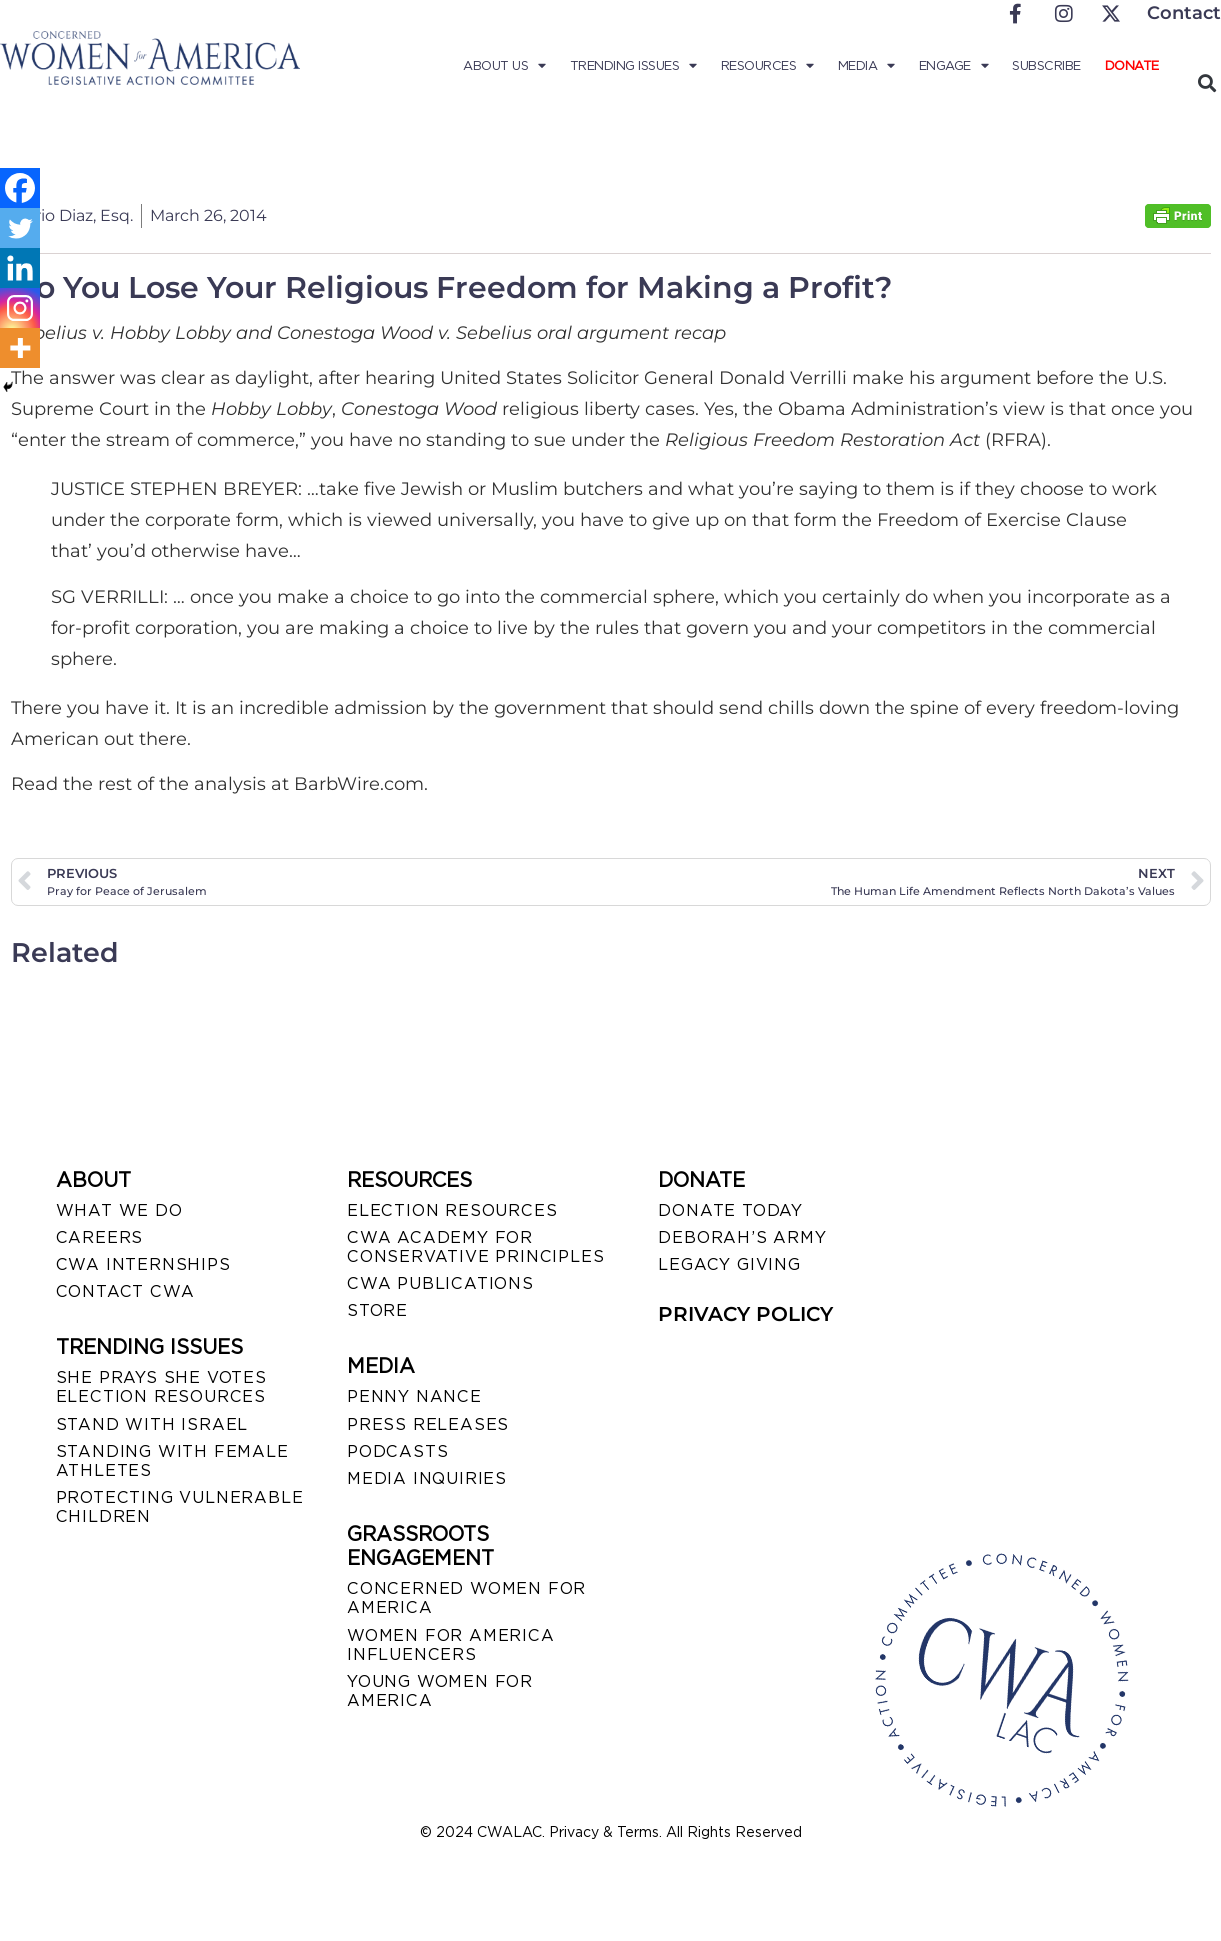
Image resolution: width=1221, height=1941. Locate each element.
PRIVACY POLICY (745, 1314)
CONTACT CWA (125, 1291)
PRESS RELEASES (428, 1424)
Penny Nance (414, 1396)
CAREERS (100, 1237)
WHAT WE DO (119, 1210)
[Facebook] (20, 188)
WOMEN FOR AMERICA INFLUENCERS (451, 1645)
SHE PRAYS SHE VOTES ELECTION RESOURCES (161, 1387)
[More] (20, 348)
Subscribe (1046, 65)
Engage (954, 66)
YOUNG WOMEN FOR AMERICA (440, 1691)
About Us (504, 66)
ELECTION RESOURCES (452, 1210)
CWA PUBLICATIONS (440, 1283)
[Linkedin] (20, 268)
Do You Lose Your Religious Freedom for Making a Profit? (451, 287)
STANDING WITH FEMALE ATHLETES (172, 1461)
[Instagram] (20, 308)
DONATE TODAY (730, 1210)
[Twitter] (20, 228)
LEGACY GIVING (729, 1264)
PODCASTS (397, 1451)
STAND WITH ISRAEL (152, 1424)
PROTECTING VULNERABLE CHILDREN (180, 1507)
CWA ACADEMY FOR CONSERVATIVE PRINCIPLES (475, 1247)
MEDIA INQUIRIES (427, 1478)
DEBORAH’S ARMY (742, 1237)
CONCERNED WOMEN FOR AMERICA (466, 1598)
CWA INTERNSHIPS (143, 1264)
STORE (377, 1310)
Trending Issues (633, 66)
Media (866, 66)
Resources (767, 66)
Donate (1132, 65)
